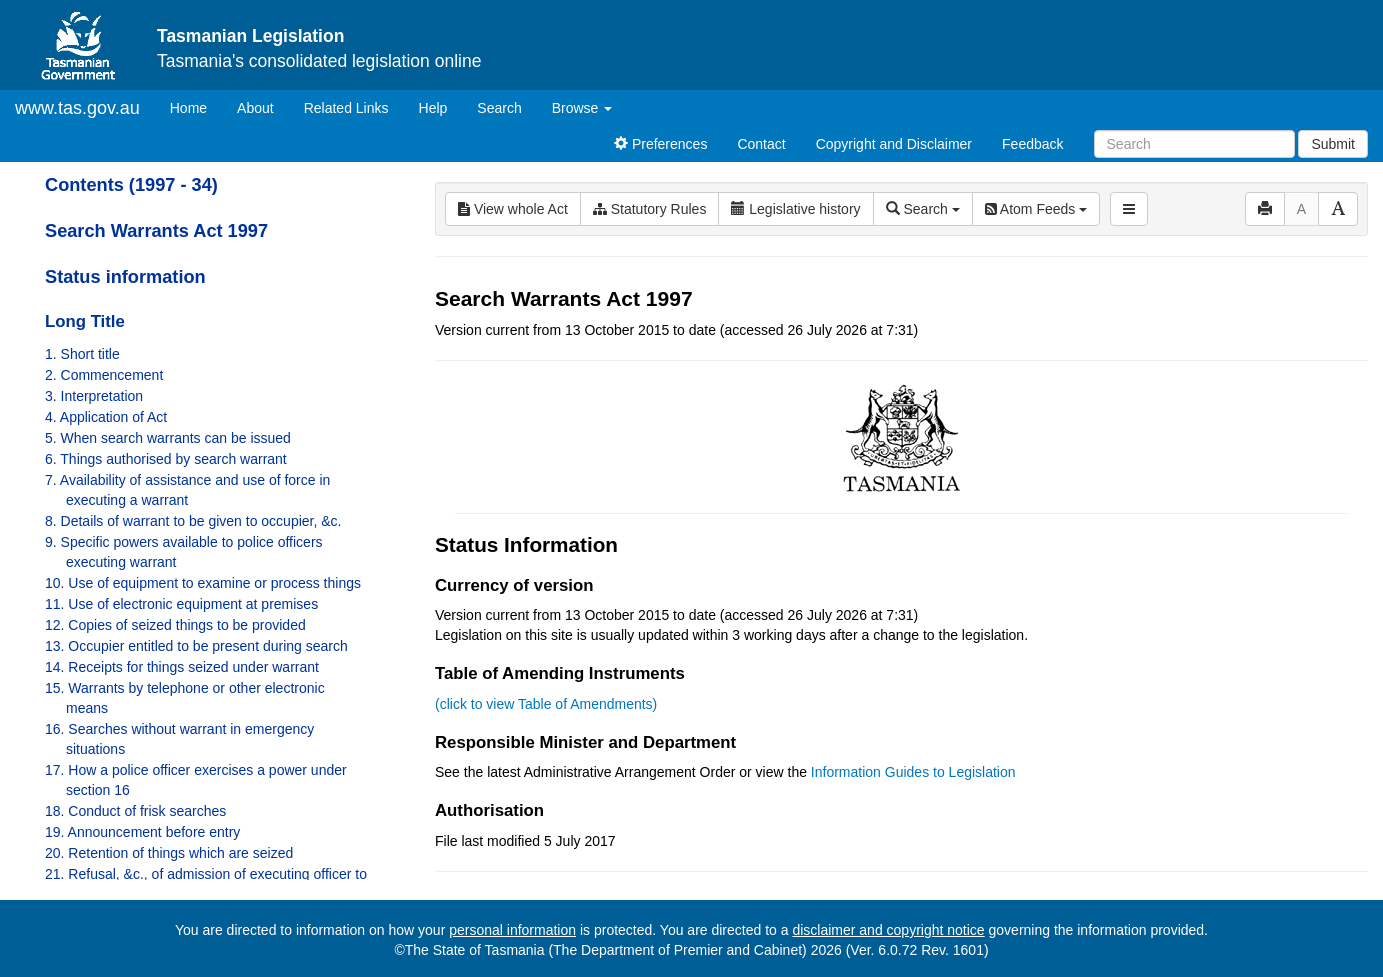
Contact (761, 144)
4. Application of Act (106, 417)
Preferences (660, 144)
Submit (1333, 144)
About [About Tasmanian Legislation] (255, 108)
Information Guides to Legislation (913, 772)
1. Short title (82, 354)
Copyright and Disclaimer (894, 144)
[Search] (1194, 144)
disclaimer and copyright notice (888, 930)
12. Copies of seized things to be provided (175, 625)
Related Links (346, 108)
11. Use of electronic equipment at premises (181, 604)
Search (499, 108)
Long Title (85, 321)
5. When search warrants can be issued (168, 438)
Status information (125, 277)
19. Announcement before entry (142, 832)
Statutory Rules (650, 209)
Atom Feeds (1036, 209)
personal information (512, 930)
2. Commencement (104, 375)
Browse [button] (582, 108)
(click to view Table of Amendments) (546, 704)
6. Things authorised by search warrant (166, 459)
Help (433, 108)
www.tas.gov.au (77, 108)
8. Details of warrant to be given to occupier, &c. (193, 521)
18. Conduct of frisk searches (135, 811)
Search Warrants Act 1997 (156, 231)
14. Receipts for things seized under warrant (182, 667)
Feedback (1032, 144)
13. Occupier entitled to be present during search (196, 646)
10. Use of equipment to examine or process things (203, 583)
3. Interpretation (94, 396)
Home (196, 106)
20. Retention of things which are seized (169, 853)
